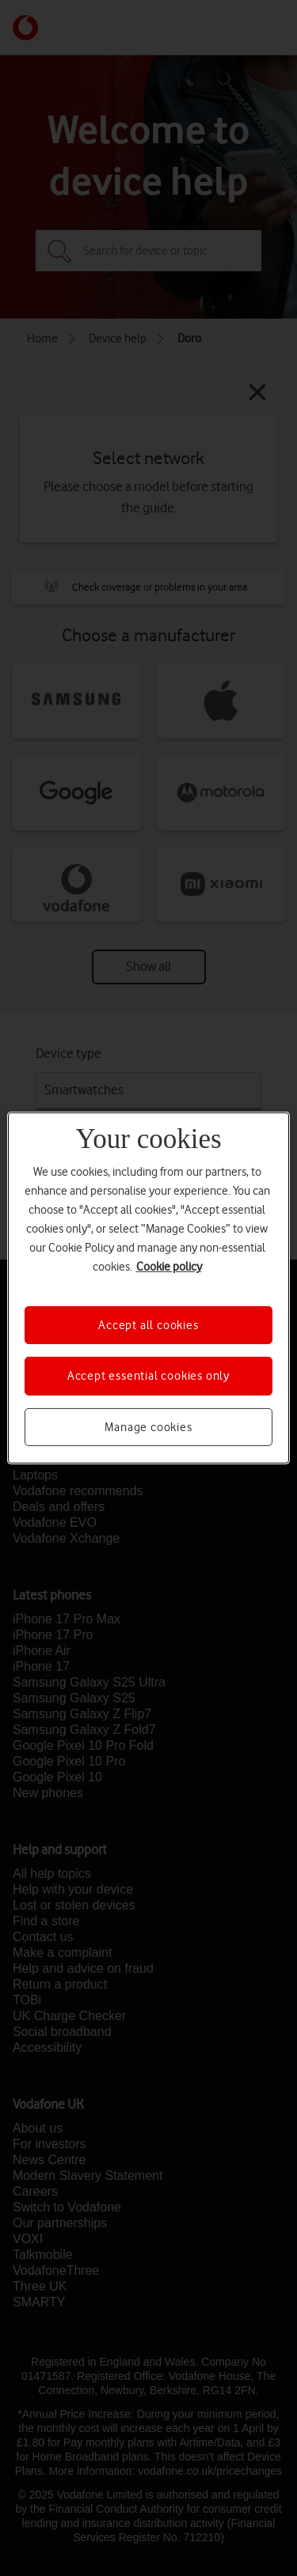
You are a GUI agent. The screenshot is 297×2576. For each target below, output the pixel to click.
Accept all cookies (148, 1325)
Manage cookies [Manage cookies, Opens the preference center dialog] (148, 1427)
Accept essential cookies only (148, 1376)
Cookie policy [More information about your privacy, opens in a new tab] (169, 1267)
